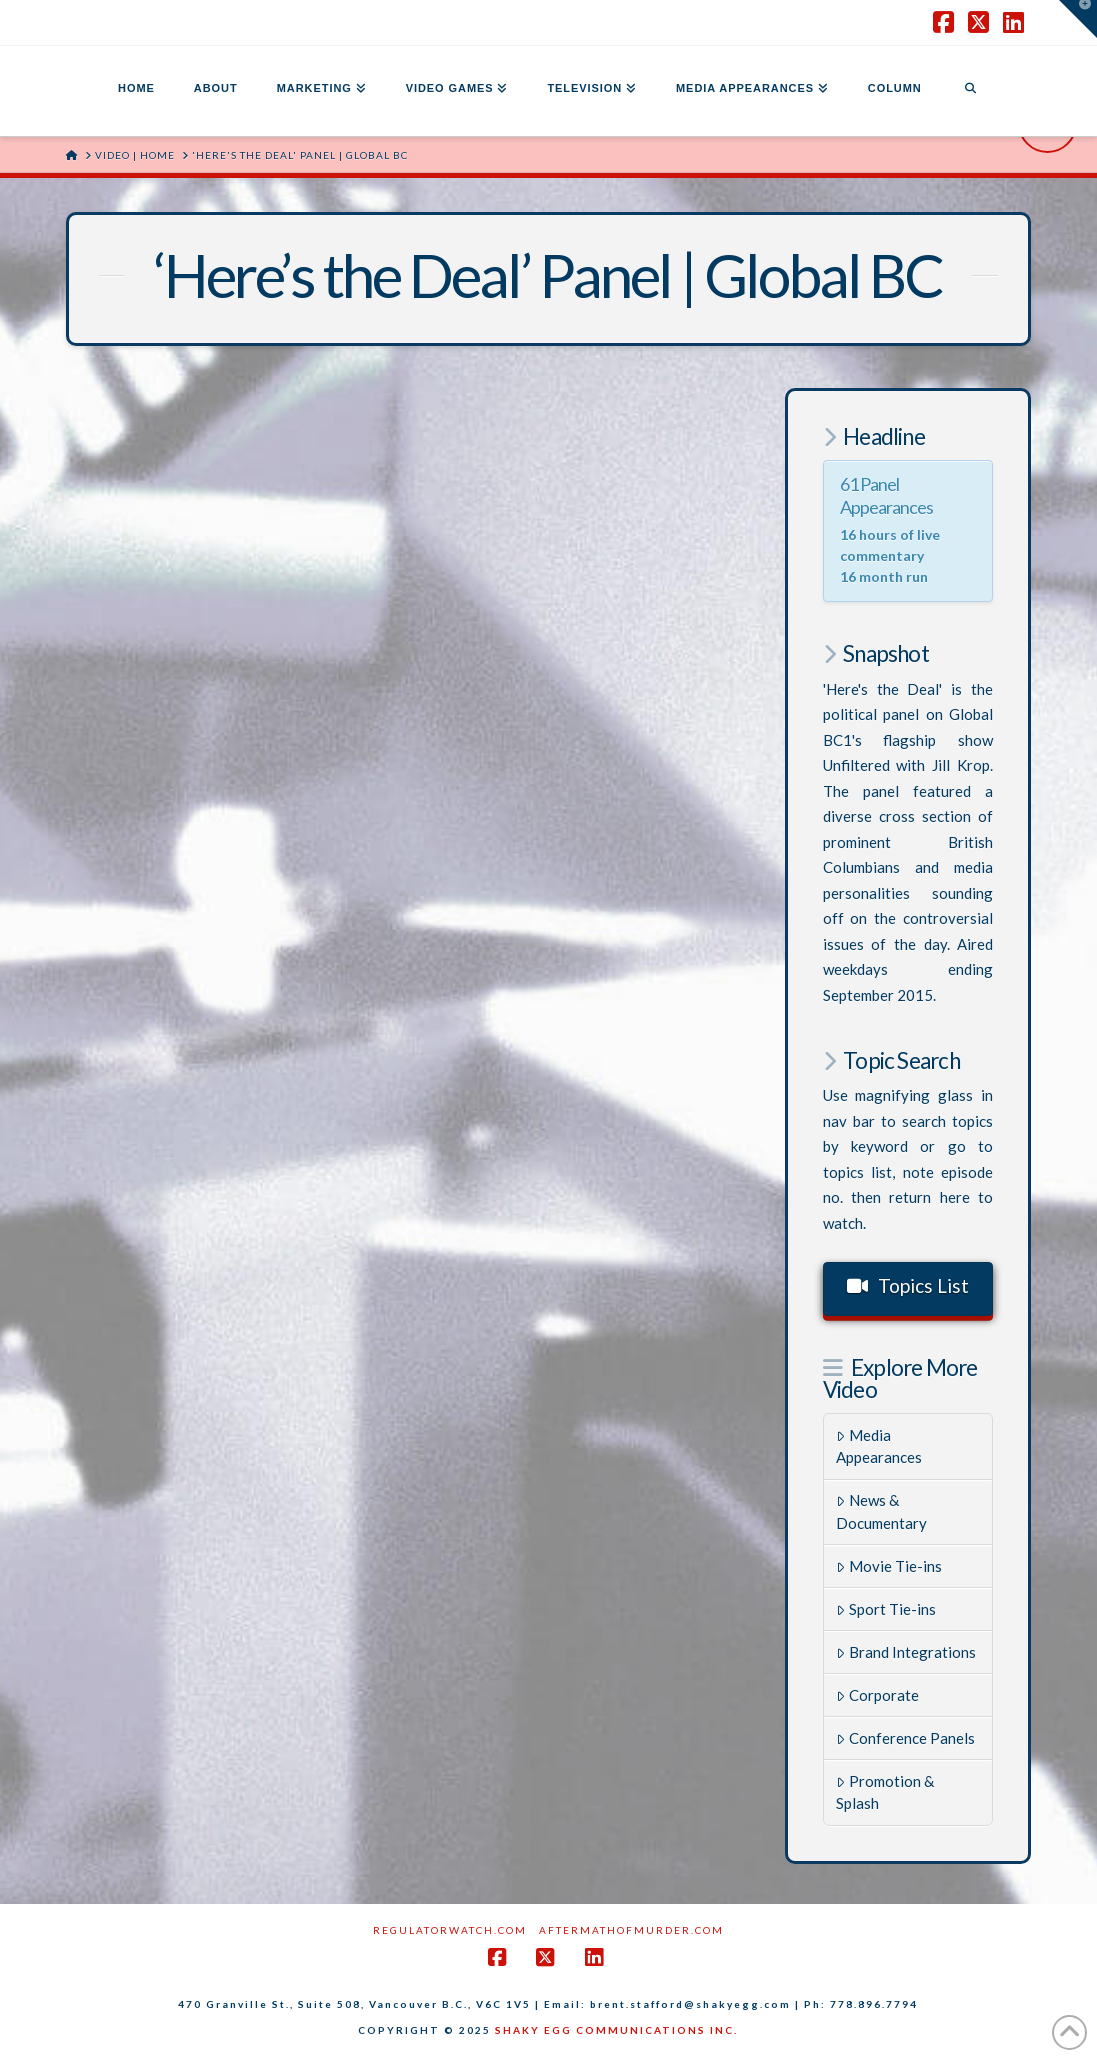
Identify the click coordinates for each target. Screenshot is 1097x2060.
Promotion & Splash (885, 1792)
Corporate (877, 1695)
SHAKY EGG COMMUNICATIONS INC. (616, 2030)
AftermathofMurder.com (631, 1930)
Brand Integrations (906, 1652)
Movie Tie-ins (889, 1566)
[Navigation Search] (970, 91)
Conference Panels (905, 1738)
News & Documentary (881, 1511)
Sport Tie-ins (886, 1609)
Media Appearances (879, 1446)
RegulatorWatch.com (450, 1930)
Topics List (908, 1285)
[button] (1078, 19)
